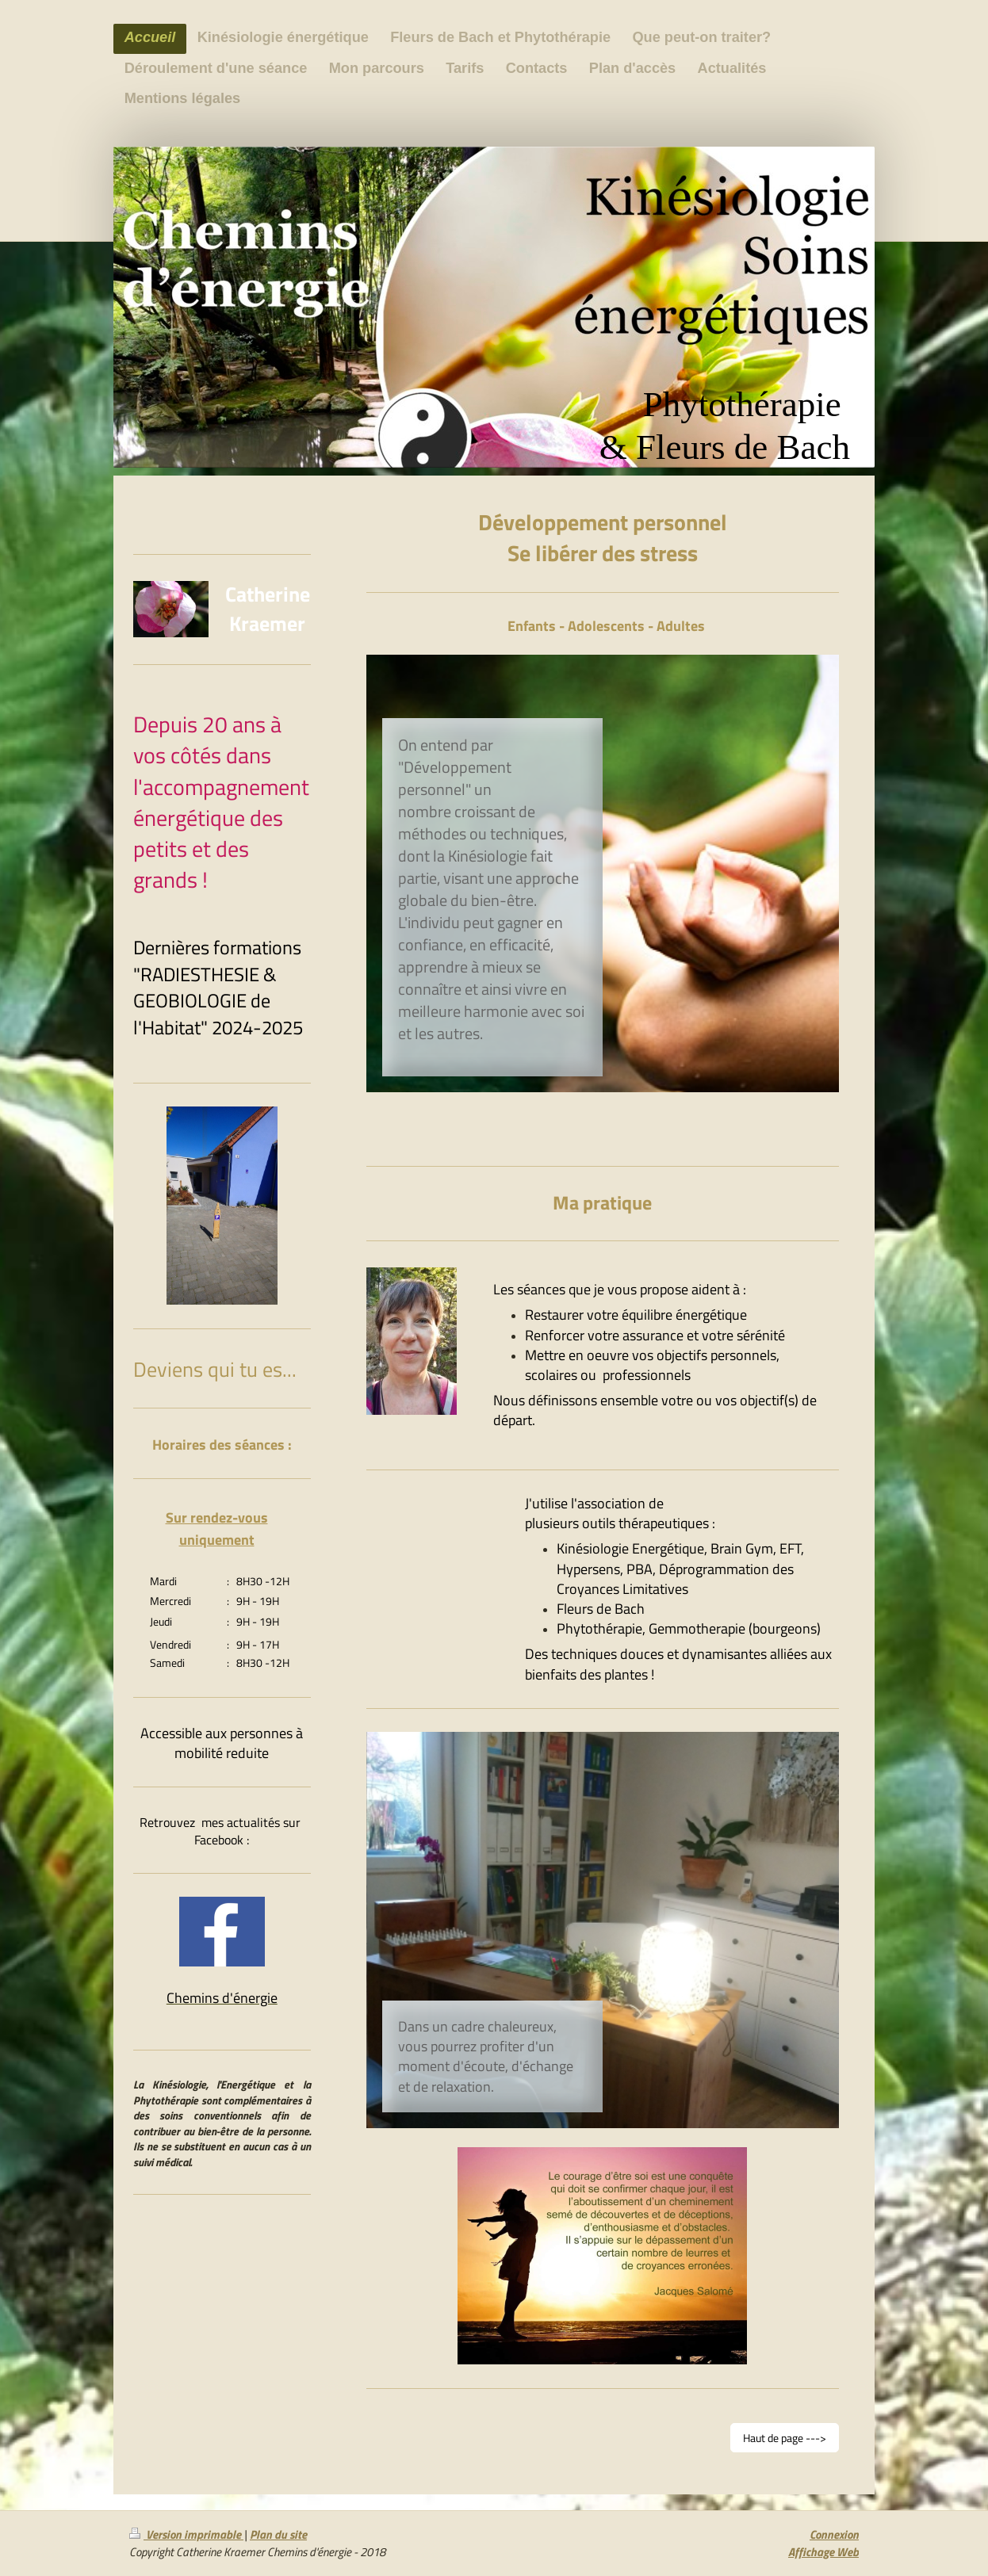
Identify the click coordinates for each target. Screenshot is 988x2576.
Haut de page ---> (784, 2437)
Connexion (834, 2534)
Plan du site (278, 2534)
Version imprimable (186, 2534)
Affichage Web (823, 2552)
